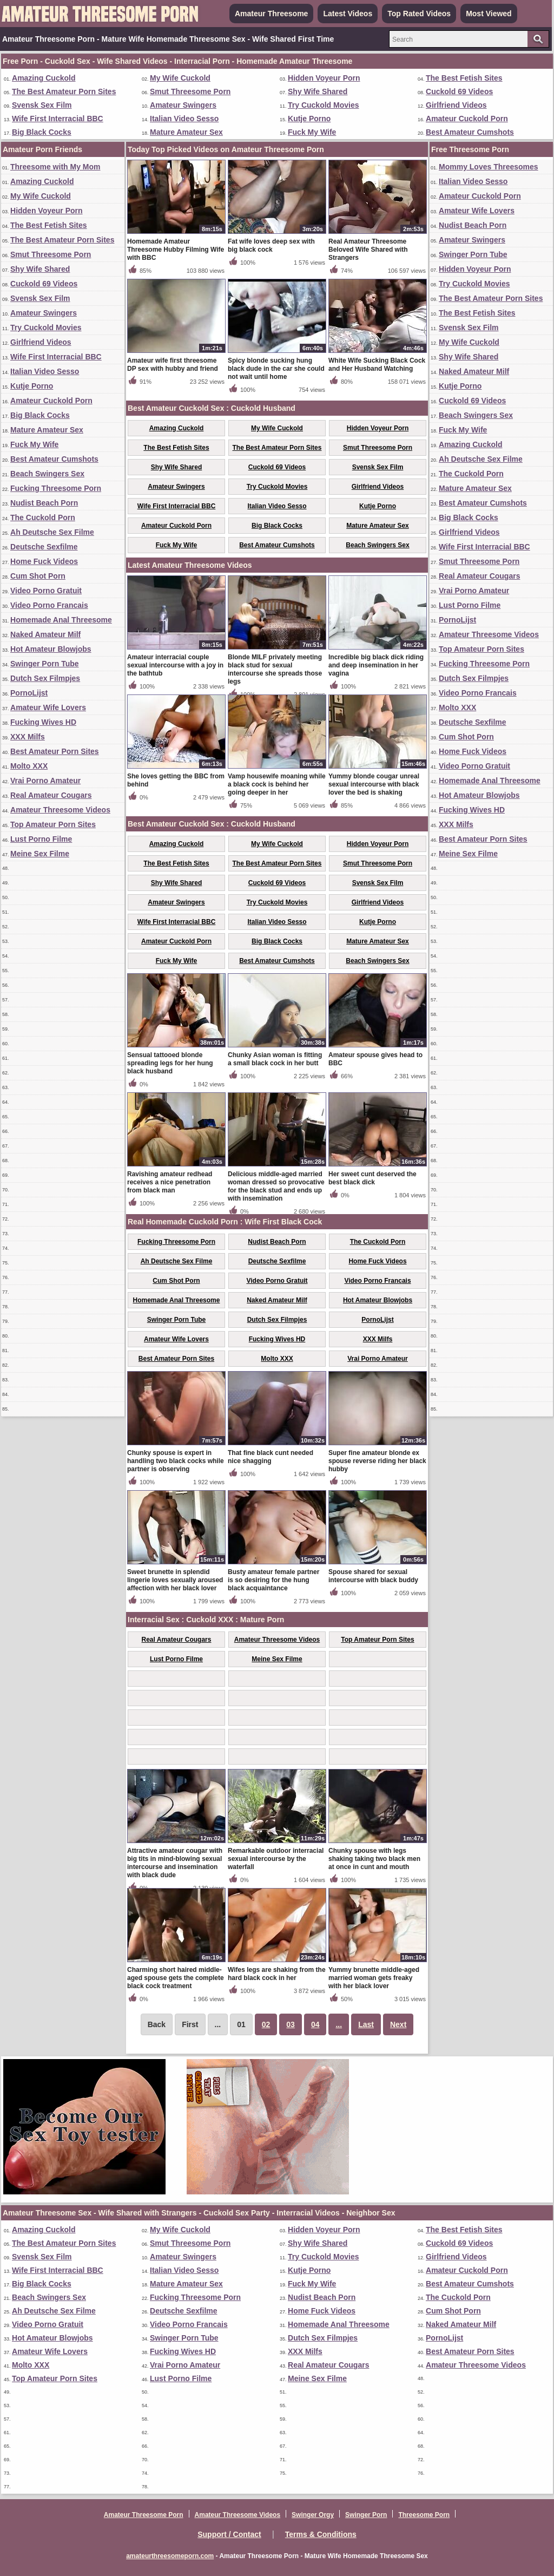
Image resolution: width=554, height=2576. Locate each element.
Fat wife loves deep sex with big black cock (271, 245)
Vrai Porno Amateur (45, 780)
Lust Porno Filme (41, 839)
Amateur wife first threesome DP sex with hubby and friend (172, 364)
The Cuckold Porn (42, 517)
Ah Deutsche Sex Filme (52, 532)
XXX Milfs (27, 736)
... (338, 2024)
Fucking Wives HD (43, 722)
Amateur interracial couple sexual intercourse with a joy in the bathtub (175, 665)
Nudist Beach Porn (44, 503)
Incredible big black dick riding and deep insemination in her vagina (376, 665)
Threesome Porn (424, 2515)
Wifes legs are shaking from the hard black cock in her (277, 1974)
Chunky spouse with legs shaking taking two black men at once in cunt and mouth (374, 1859)
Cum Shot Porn (37, 576)
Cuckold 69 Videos (459, 91)
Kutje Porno (309, 118)
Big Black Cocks (41, 132)
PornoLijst (29, 693)
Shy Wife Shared (317, 91)
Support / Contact (229, 2534)
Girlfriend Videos (456, 105)
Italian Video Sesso (184, 118)
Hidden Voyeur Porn (324, 78)
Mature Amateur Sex (186, 132)
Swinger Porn (366, 2515)
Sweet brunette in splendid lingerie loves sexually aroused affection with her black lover (175, 1580)
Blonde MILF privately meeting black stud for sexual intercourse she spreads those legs (275, 669)
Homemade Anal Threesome (61, 619)
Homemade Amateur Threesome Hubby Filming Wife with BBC (175, 249)
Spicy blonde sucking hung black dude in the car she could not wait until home (276, 369)
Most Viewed (489, 13)
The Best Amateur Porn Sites (64, 91)
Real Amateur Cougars (50, 795)
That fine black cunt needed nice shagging (270, 1457)
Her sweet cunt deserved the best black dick (372, 1178)
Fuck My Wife (312, 132)
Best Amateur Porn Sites (54, 751)
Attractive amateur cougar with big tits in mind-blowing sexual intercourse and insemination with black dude (174, 1863)
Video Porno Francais (49, 605)
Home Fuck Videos (44, 561)
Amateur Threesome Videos (60, 809)
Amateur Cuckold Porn (467, 118)
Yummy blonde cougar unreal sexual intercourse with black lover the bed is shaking (373, 784)
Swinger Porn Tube (44, 663)
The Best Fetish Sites (464, 78)
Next (398, 2024)
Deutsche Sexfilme (44, 546)
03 (290, 2024)
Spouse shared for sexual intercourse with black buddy (373, 1576)
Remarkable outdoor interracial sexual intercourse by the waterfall (276, 1859)
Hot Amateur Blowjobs (50, 649)
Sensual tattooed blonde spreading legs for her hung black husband (170, 1063)
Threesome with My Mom (55, 166)
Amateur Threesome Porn (143, 2515)
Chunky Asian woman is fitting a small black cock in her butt (275, 1059)
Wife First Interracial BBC (57, 118)
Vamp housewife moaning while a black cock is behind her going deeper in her (277, 784)
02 (266, 2024)
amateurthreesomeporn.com (170, 2556)
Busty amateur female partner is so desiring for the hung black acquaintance (273, 1580)
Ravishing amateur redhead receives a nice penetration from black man (169, 1182)
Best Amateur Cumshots (470, 132)
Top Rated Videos (419, 13)
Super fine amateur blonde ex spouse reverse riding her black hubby (377, 1461)
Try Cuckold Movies (323, 105)
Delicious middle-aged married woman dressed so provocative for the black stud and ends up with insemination (276, 1186)
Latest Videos (347, 13)
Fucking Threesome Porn (55, 488)
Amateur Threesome (271, 13)
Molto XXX (29, 766)
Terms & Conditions (321, 2534)
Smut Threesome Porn (190, 91)
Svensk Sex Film (42, 105)
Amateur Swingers (183, 105)
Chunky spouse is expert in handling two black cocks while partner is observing (175, 1461)
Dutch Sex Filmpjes (45, 678)
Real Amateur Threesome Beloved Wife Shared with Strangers (368, 249)
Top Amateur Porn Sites (53, 824)
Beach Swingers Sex (47, 473)
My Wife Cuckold (180, 78)
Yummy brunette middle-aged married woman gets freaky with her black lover (373, 1978)
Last (366, 2024)
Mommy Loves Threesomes (488, 166)
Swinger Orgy (313, 2515)
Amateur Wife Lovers (48, 707)
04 (315, 2024)
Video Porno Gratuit (46, 590)
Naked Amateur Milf (45, 634)
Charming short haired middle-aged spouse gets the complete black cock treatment (175, 1978)
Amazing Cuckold (43, 78)
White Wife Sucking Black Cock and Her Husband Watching (376, 364)
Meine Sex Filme (39, 853)
